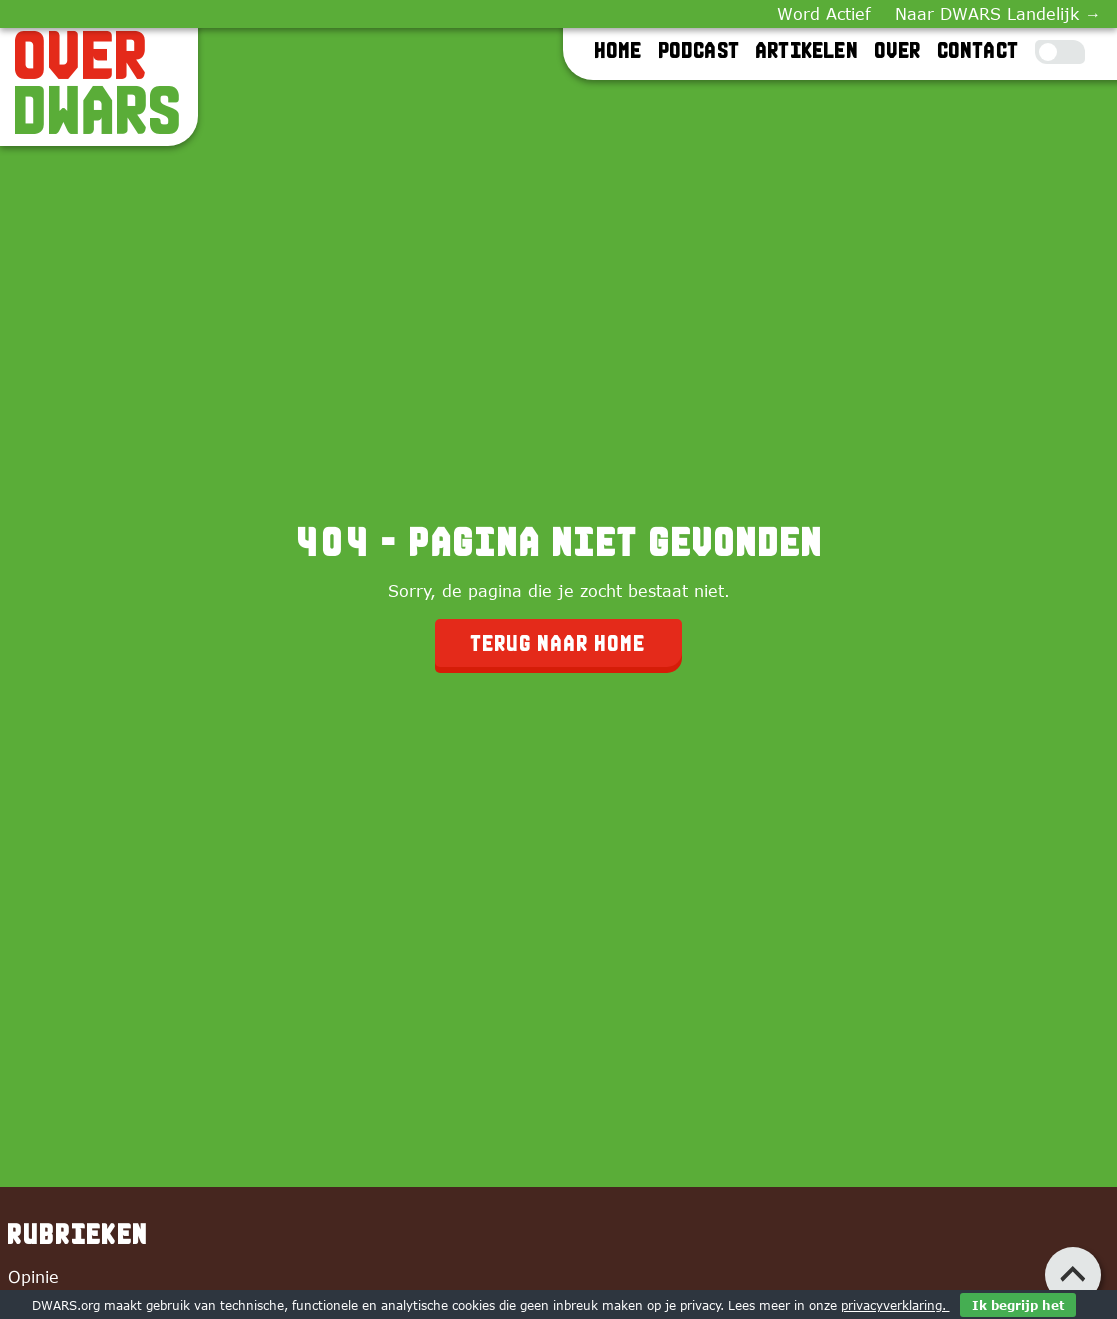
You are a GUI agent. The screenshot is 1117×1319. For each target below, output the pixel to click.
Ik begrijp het (1018, 1305)
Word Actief (824, 14)
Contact (978, 50)
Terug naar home (558, 643)
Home (619, 50)
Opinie (33, 1277)
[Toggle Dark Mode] (1060, 52)
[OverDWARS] (99, 83)
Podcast (699, 50)
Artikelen (807, 50)
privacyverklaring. (895, 1305)
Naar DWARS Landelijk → (998, 14)
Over (898, 50)
